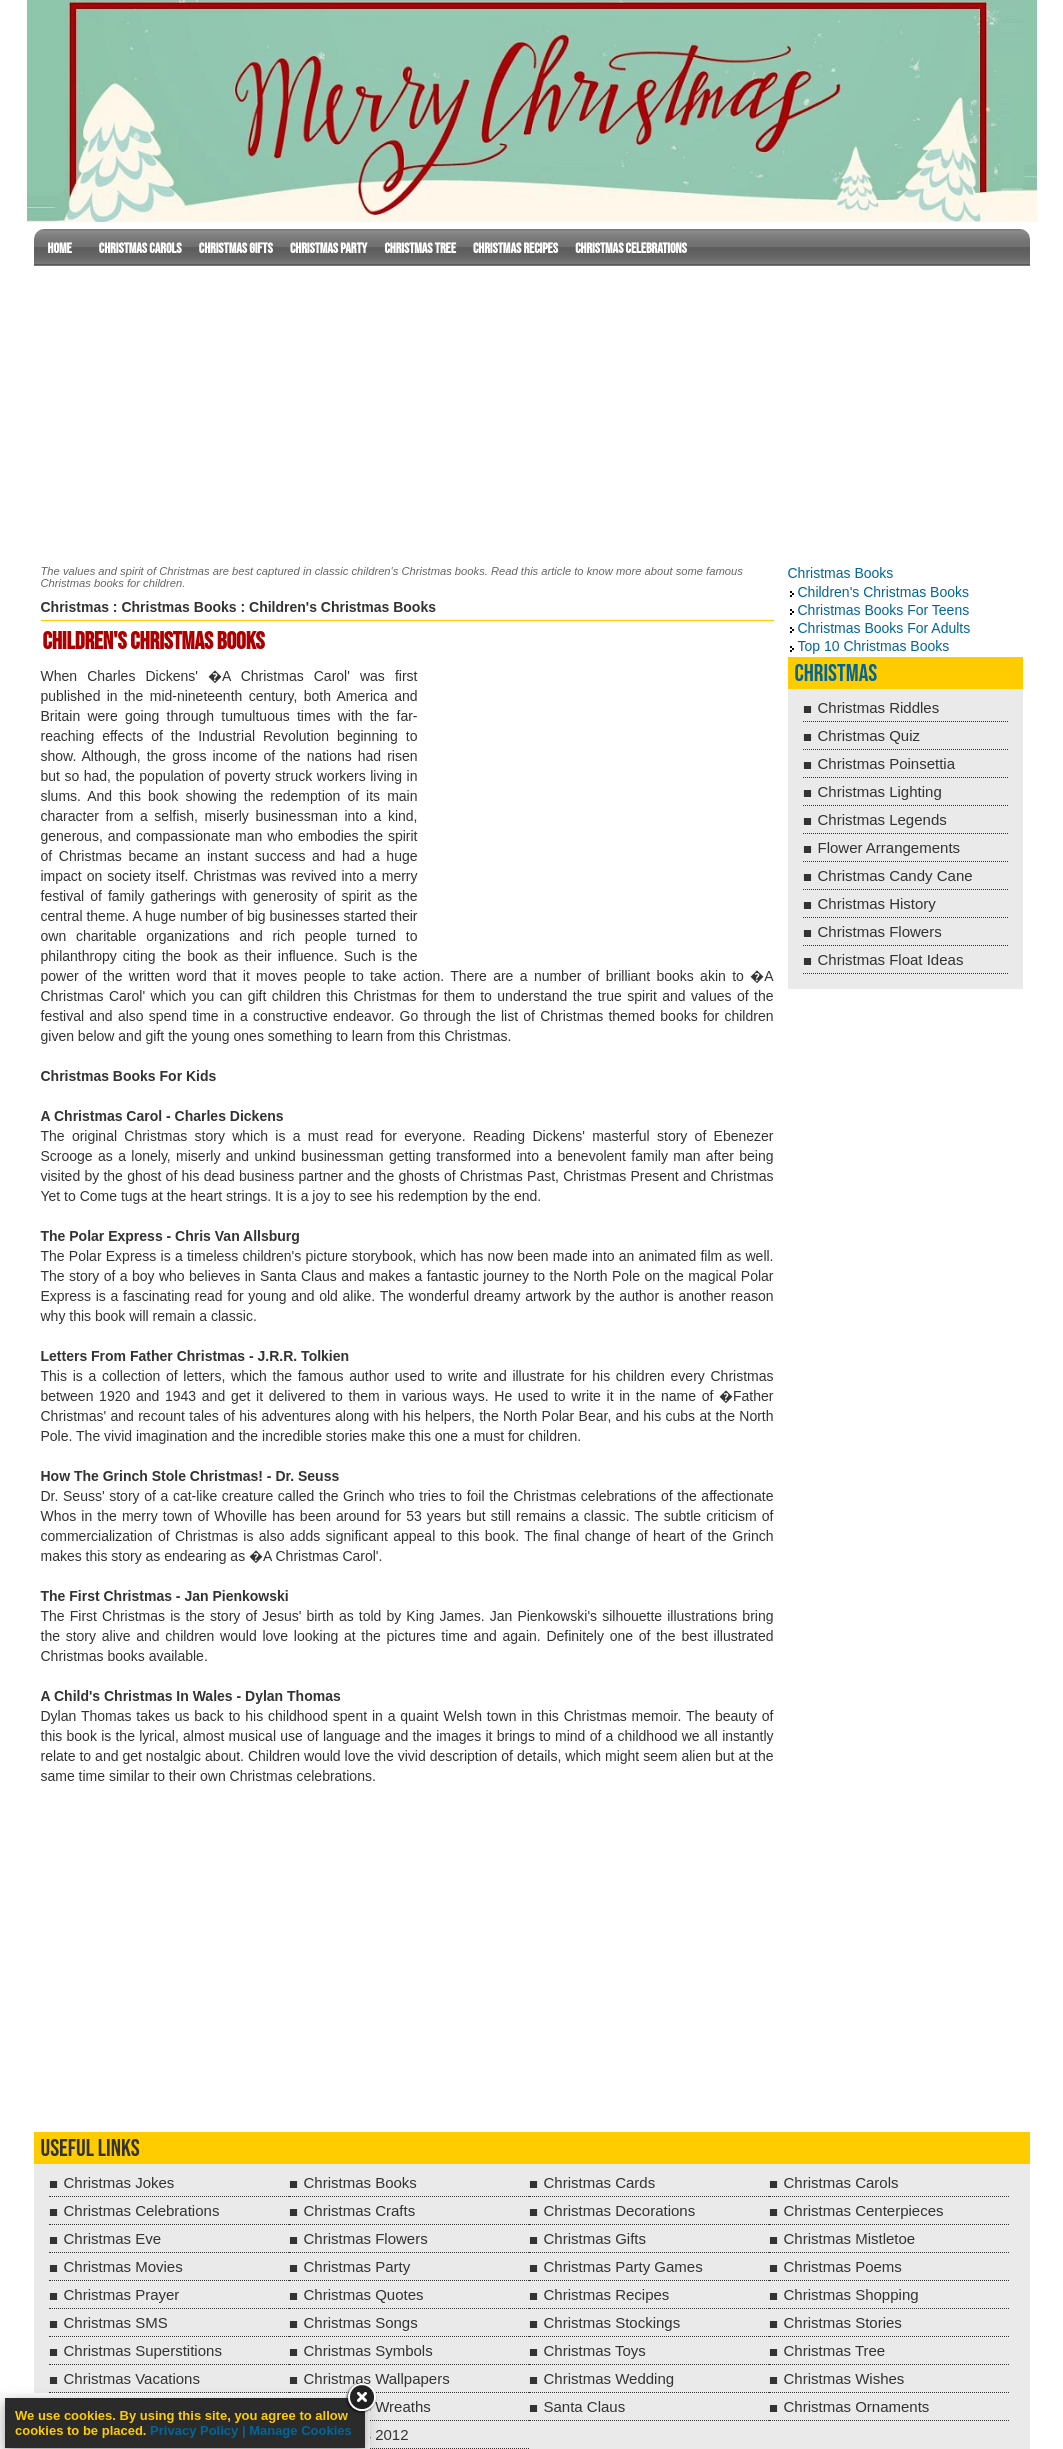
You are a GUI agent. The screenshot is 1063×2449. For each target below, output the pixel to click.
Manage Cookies (300, 2430)
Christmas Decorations (620, 2210)
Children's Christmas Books (884, 592)
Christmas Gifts (236, 248)
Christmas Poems (843, 2266)
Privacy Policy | (199, 2430)
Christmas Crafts (360, 2210)
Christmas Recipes (515, 248)
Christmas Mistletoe (850, 2238)
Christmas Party (328, 248)
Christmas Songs (361, 2322)
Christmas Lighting (880, 791)
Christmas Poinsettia (887, 763)
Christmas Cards (600, 2182)
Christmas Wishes (844, 2378)
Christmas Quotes (364, 2294)
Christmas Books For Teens (884, 610)
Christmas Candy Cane (895, 875)
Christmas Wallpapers (377, 2378)
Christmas (75, 607)
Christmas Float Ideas (891, 959)
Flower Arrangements (889, 847)
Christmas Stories (843, 2322)
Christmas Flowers (880, 931)
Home (60, 248)
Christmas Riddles (879, 707)
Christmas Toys (595, 2350)
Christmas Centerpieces (864, 2210)
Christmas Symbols (368, 2350)
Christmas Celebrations (631, 248)
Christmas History (877, 903)
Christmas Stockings (612, 2322)
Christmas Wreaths (367, 2406)
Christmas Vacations (132, 2378)
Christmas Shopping (851, 2294)
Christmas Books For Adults (884, 628)
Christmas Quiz (869, 735)
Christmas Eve (113, 2238)
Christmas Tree (419, 248)
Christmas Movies (123, 2266)
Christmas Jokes (119, 2182)
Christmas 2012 (356, 2434)
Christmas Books (178, 607)
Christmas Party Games (623, 2266)
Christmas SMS (116, 2322)
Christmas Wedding (609, 2378)
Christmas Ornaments (857, 2406)
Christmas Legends (882, 819)
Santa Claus (585, 2406)
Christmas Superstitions (143, 2350)
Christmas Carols (140, 248)
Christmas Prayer (122, 2294)
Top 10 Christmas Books (874, 646)
